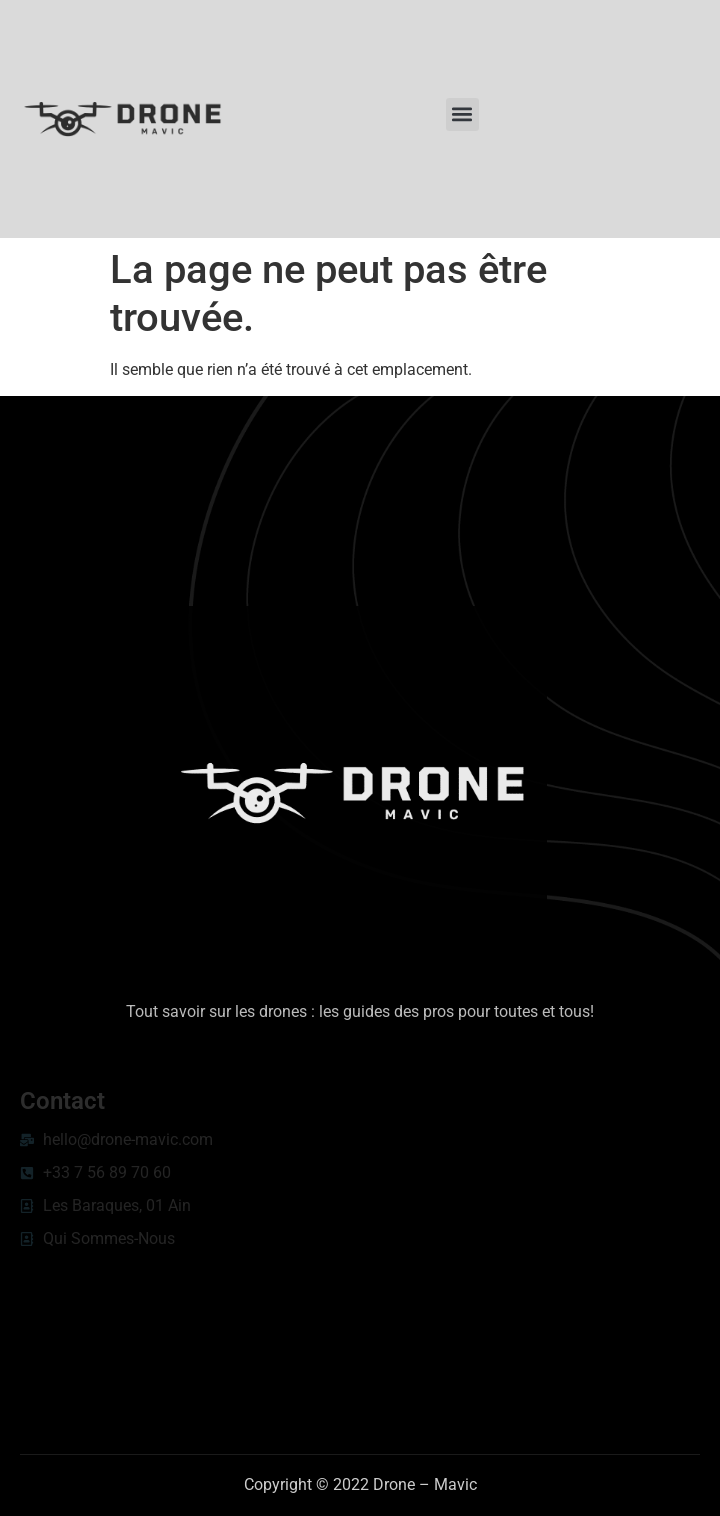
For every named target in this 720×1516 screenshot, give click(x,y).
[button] (462, 114)
